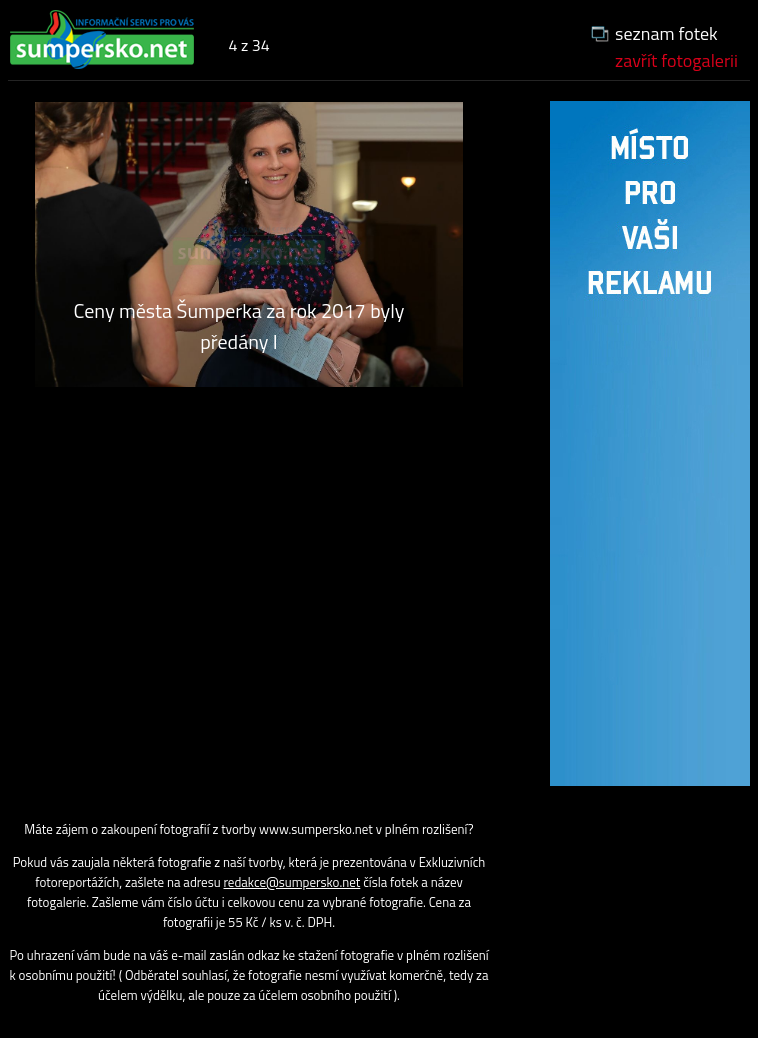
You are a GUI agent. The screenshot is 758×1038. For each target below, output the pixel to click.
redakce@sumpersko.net (292, 882)
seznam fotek (666, 33)
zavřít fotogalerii (676, 60)
